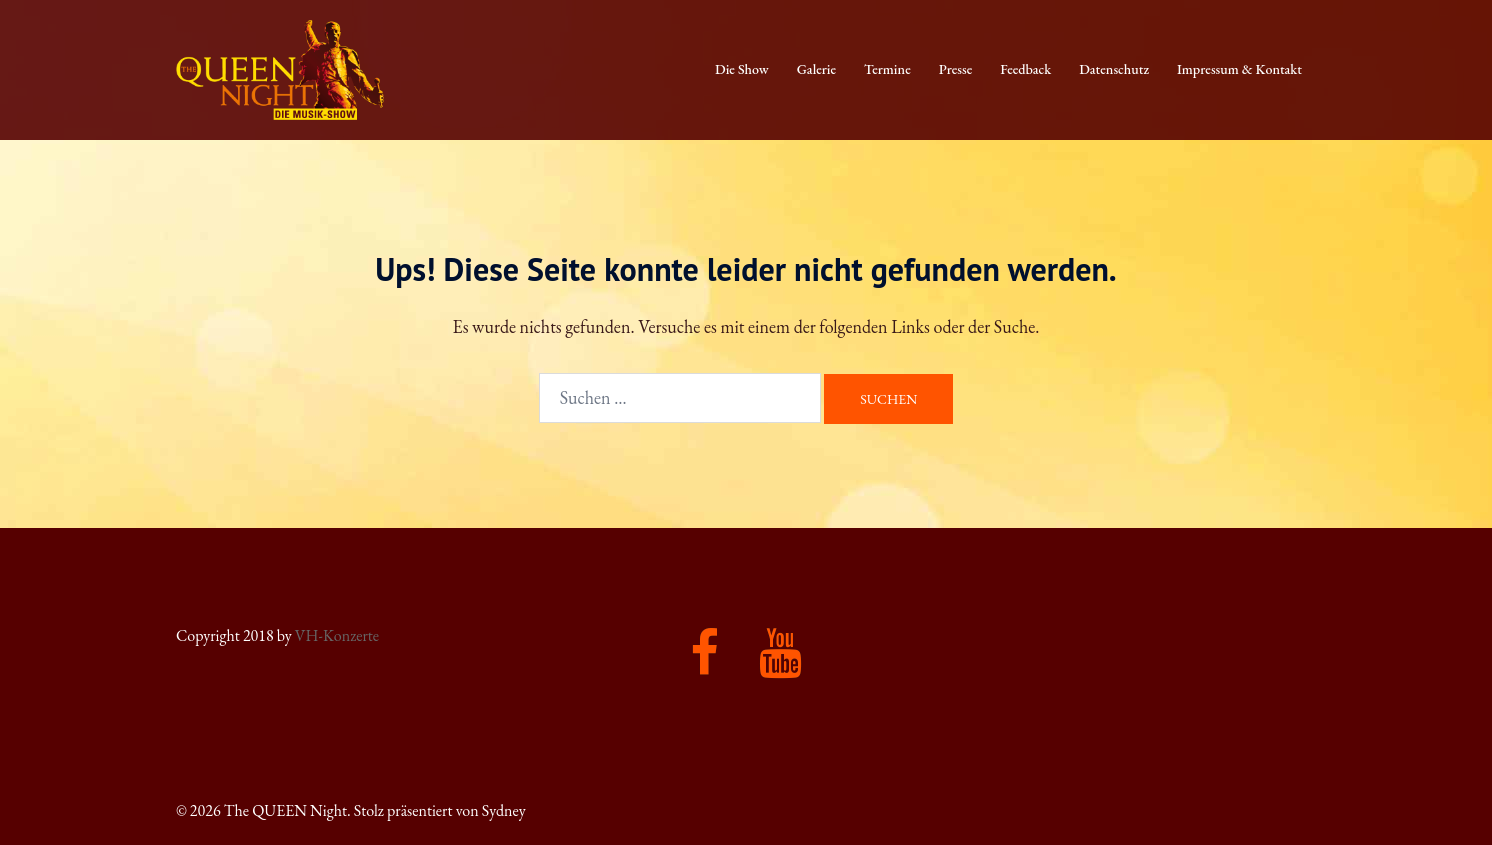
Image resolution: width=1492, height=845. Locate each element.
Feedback (1025, 69)
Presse (956, 69)
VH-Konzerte (337, 635)
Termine (887, 69)
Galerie (816, 69)
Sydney (504, 810)
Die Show (742, 69)
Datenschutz (1114, 69)
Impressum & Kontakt (1239, 69)
